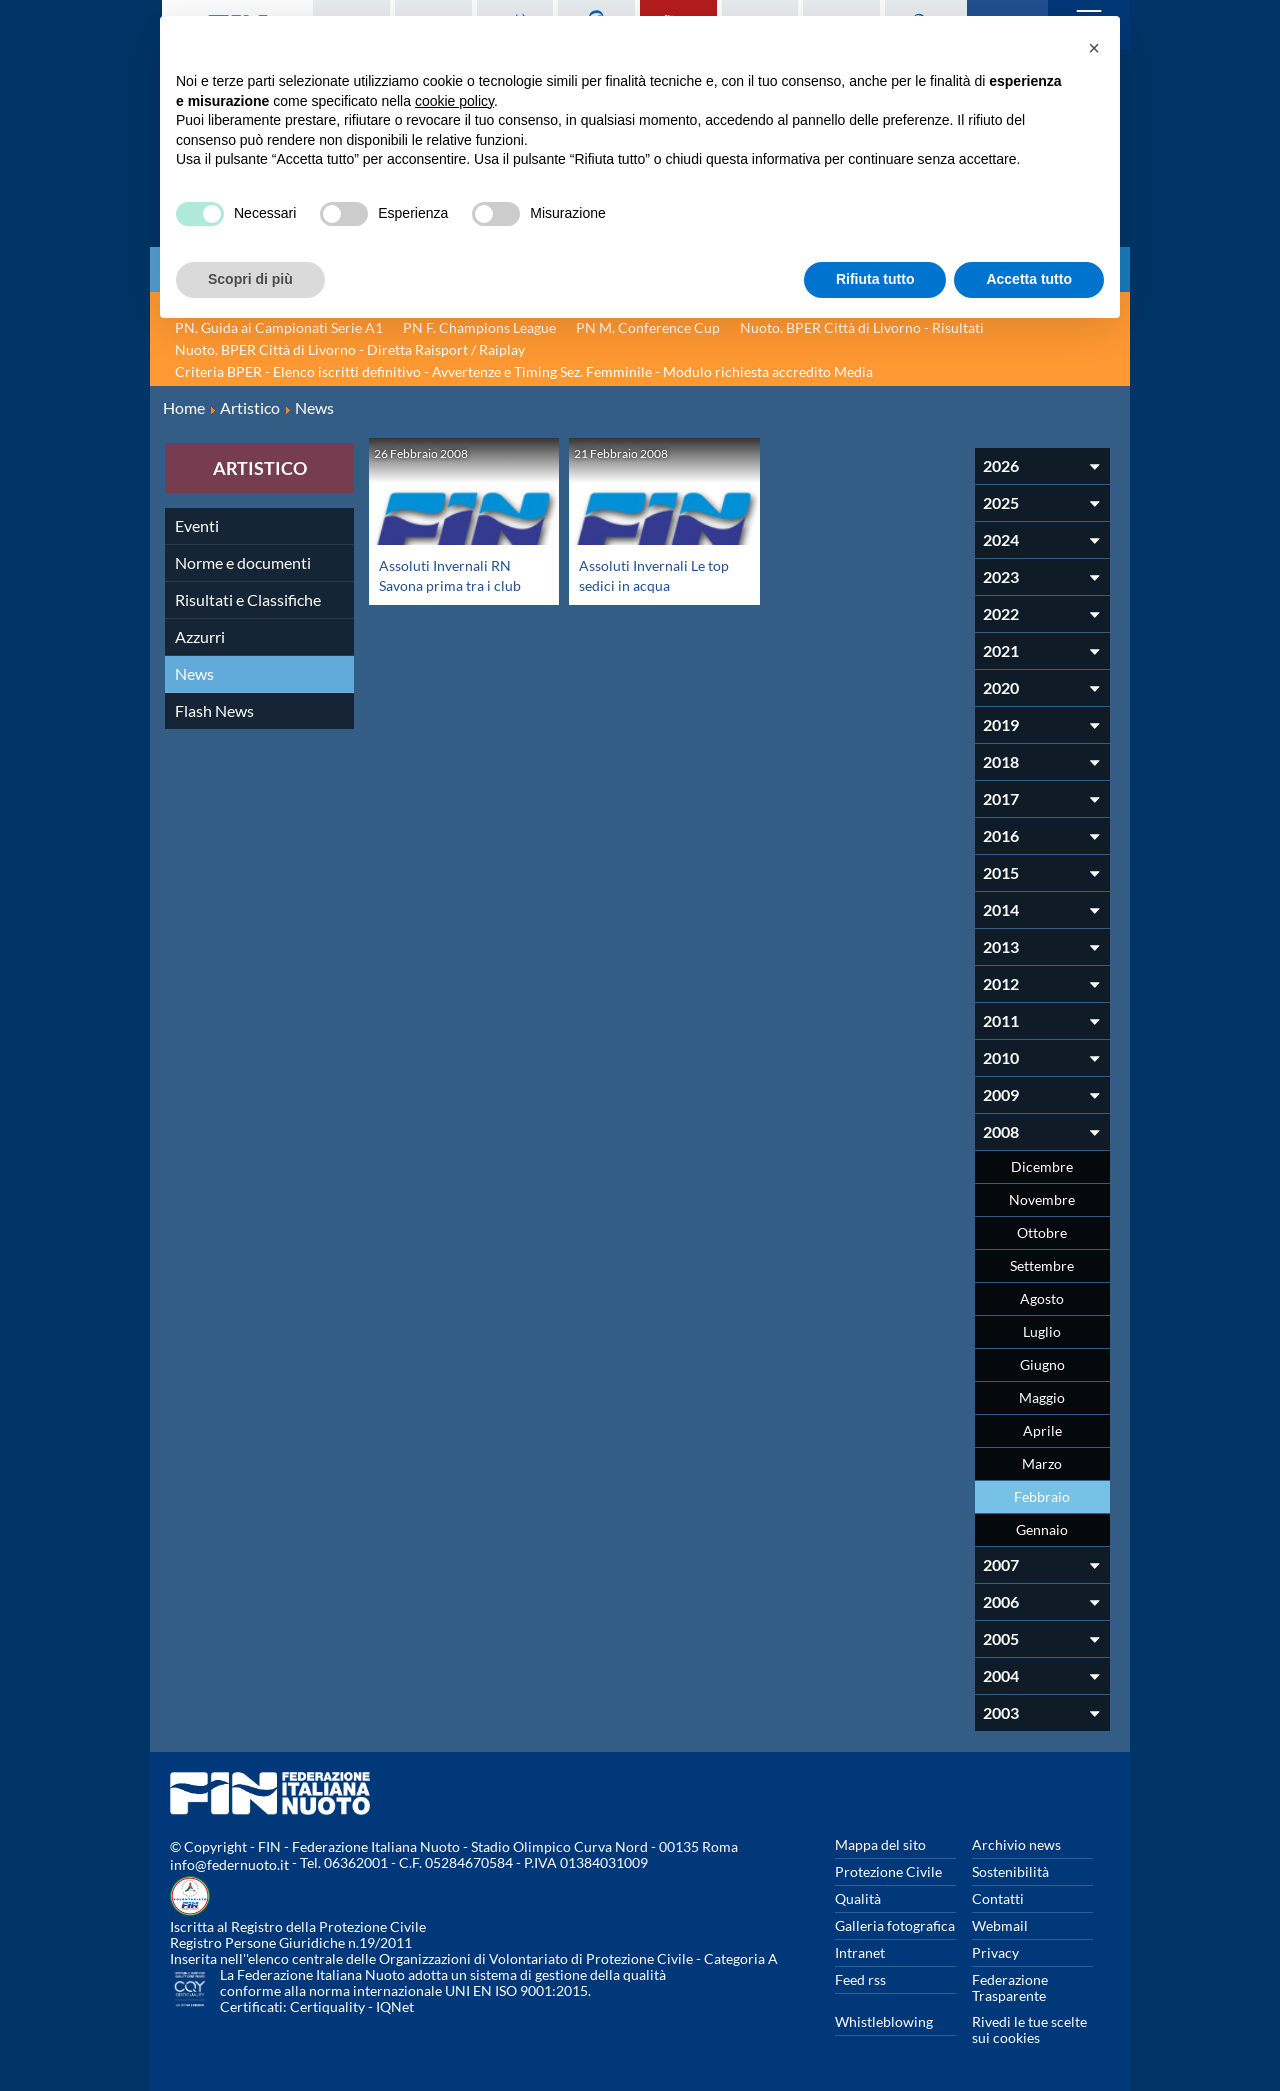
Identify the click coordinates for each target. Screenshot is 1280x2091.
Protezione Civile (888, 1871)
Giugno (1042, 1364)
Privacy (995, 1952)
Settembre (1042, 1265)
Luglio (1042, 1331)
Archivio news (1016, 1844)
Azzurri (200, 636)
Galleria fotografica (895, 1925)
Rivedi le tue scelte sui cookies (1029, 2029)
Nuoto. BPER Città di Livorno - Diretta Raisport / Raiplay (350, 349)
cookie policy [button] (454, 101)
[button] (1094, 48)
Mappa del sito (880, 1844)
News (194, 673)
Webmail (1000, 1925)
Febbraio (1042, 1496)
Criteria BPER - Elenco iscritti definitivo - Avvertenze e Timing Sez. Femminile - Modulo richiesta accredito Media (524, 371)
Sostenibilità (1010, 1871)
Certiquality (327, 2006)
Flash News (214, 710)
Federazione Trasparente (1010, 1987)
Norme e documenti (243, 562)
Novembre (1042, 1199)
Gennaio (1042, 1529)
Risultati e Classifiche (248, 599)
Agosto (1042, 1298)
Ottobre (1042, 1232)
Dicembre (1042, 1166)
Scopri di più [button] (250, 279)
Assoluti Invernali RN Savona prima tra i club (456, 574)
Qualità (858, 1898)
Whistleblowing (884, 2021)
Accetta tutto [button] (1029, 279)
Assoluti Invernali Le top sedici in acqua (649, 574)
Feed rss (860, 1979)
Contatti (998, 1898)
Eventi (197, 525)
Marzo (1042, 1463)
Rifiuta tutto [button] (875, 279)
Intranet (860, 1952)
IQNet (395, 2006)
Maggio (1042, 1397)
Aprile (1042, 1430)
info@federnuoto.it (229, 1864)
